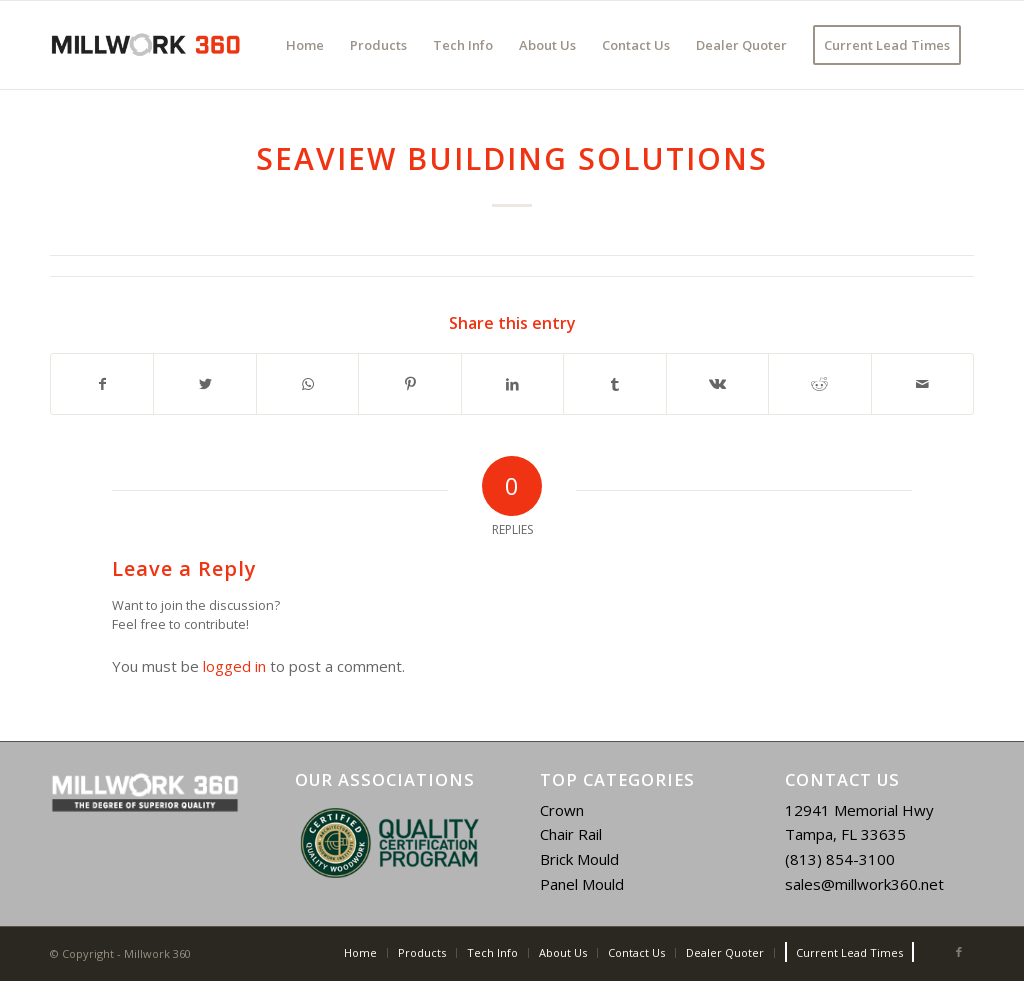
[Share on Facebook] (102, 384)
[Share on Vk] (717, 384)
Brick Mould (579, 859)
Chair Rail (571, 834)
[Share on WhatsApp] (307, 384)
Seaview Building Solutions (512, 158)
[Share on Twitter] (204, 384)
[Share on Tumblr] (614, 384)
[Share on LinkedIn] (512, 384)
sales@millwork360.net (864, 884)
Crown (562, 810)
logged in (234, 666)
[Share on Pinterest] (409, 384)
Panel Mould (582, 884)
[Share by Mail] (923, 384)
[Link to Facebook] (959, 952)
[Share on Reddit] (819, 384)
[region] (389, 843)
